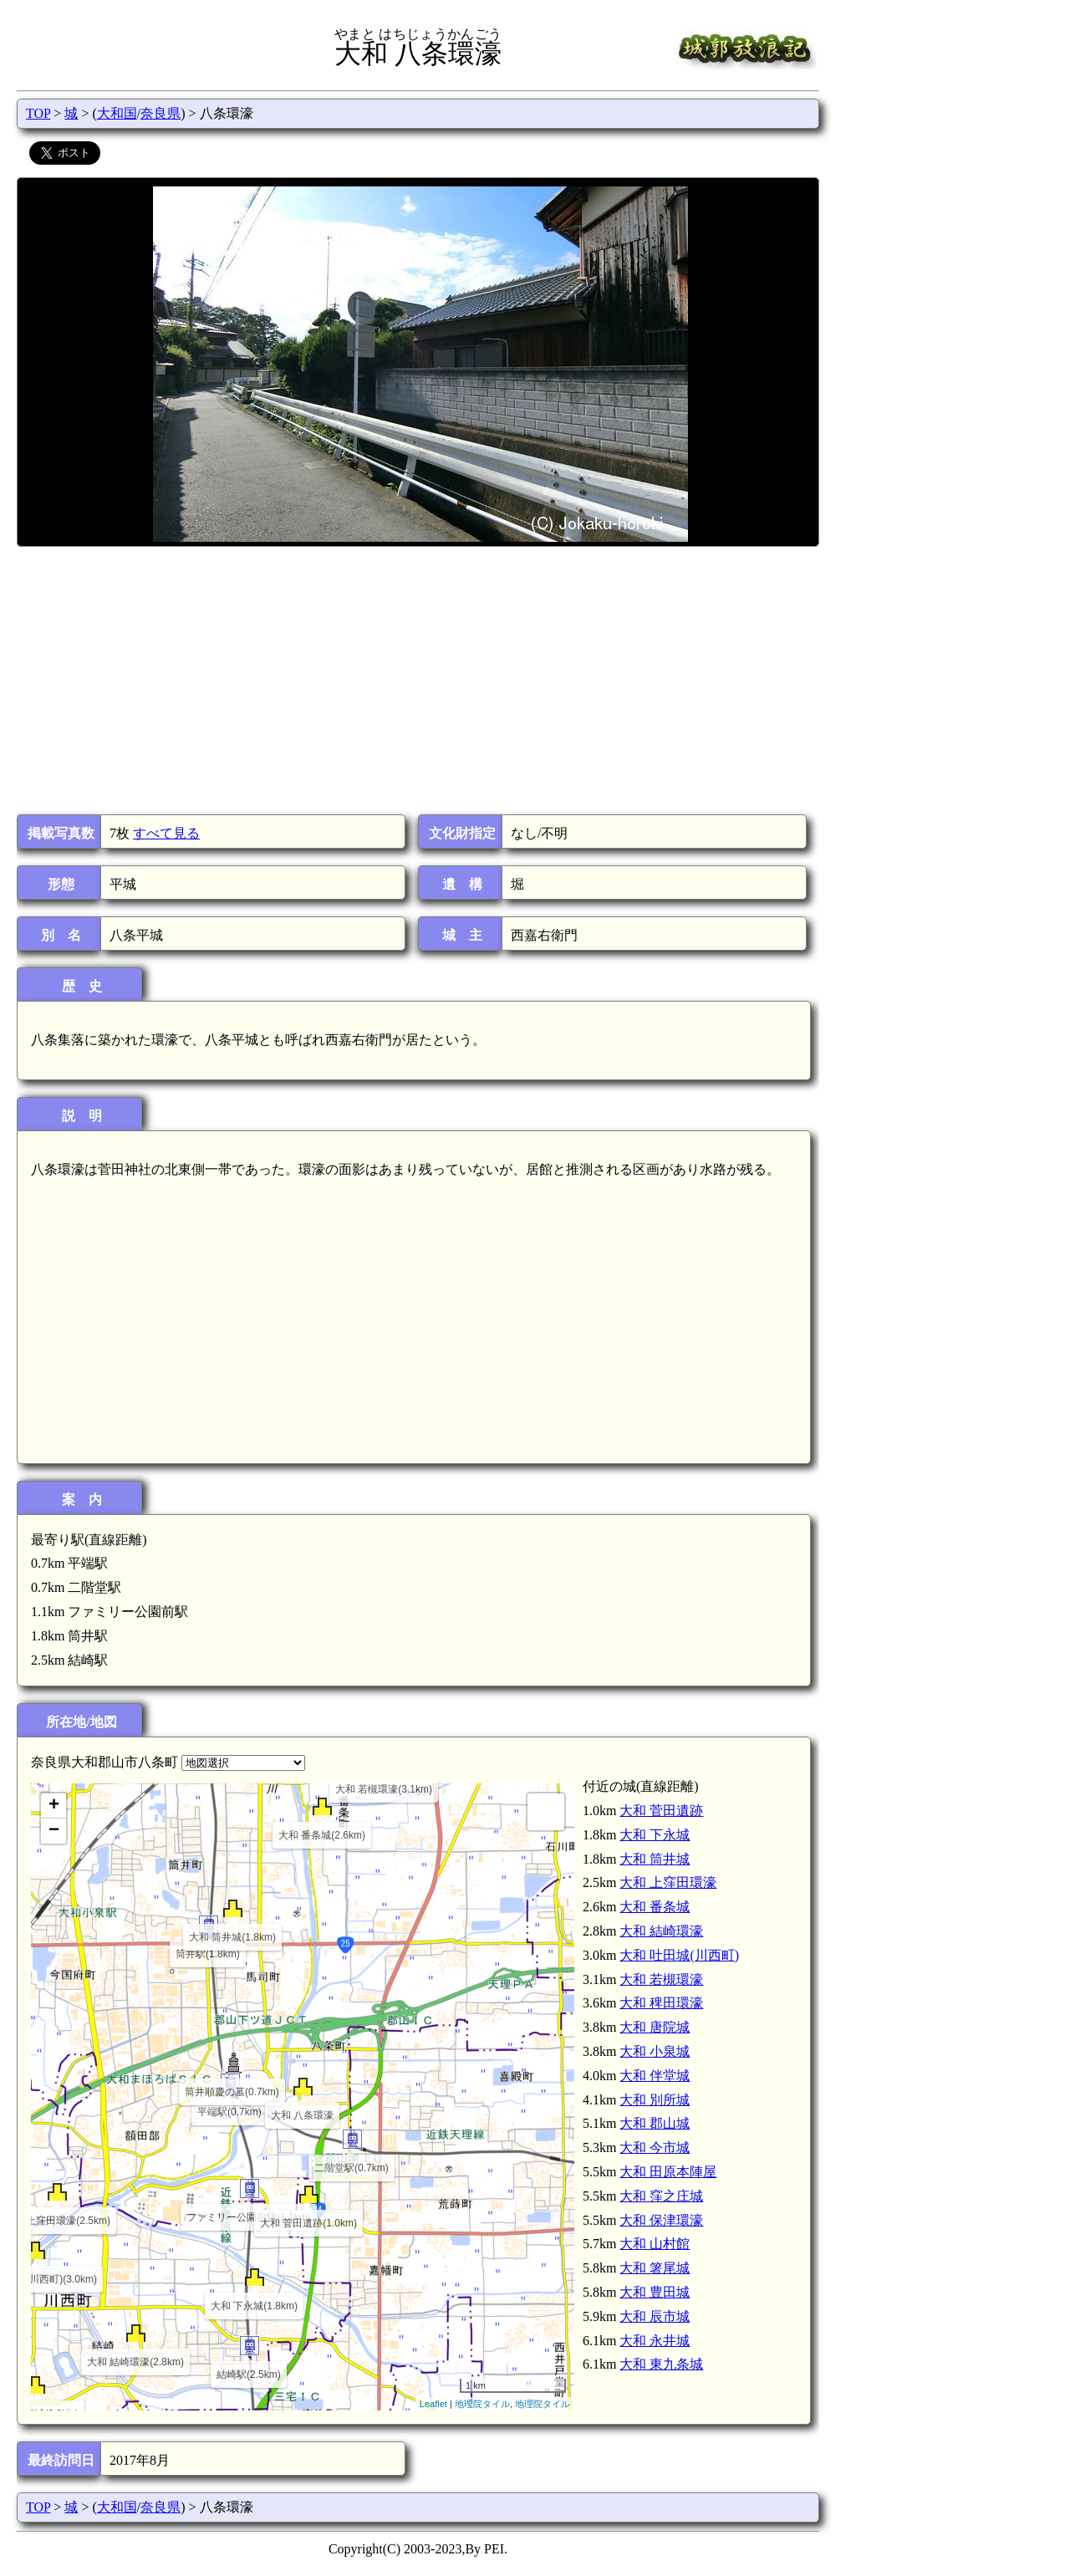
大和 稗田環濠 (661, 2003)
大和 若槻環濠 (661, 1979)
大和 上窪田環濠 (667, 1882)
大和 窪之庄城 (661, 2196)
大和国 (117, 113)
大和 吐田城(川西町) (679, 1955)
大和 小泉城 (654, 2051)
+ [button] (53, 1806)
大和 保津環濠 (661, 2220)
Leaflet (433, 2404)
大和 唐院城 (654, 2027)
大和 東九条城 (661, 2364)
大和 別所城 (654, 2100)
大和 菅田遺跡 (661, 1810)
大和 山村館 (654, 2244)
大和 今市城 (654, 2147)
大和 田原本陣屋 (667, 2172)
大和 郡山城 (654, 2123)
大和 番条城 (654, 1907)
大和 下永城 (654, 1835)
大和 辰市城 (654, 2316)
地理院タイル (482, 2404)
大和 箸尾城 (654, 2268)
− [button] (53, 1831)
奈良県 (160, 113)
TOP (38, 113)
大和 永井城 (654, 2341)
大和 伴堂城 (654, 2075)
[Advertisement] (416, 681)
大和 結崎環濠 (661, 1931)
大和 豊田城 (654, 2292)
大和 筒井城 (654, 1859)
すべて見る (166, 833)
